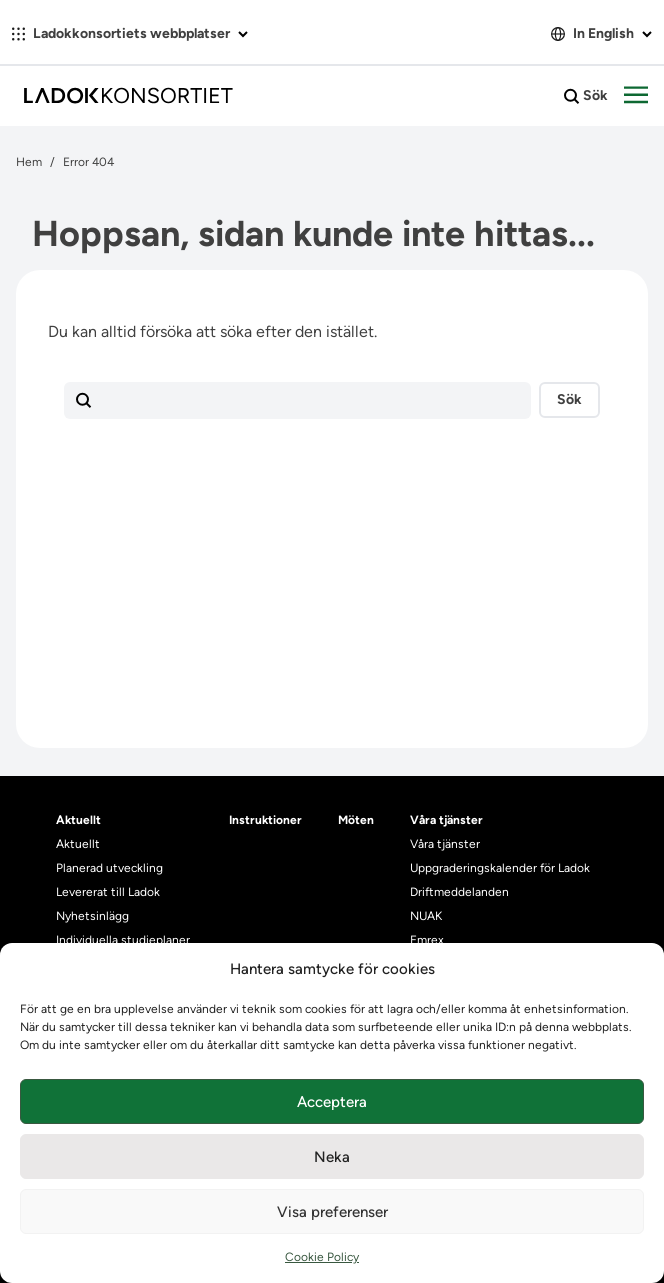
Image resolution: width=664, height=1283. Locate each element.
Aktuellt (78, 844)
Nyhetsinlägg (92, 916)
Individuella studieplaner (124, 940)
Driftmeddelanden (459, 892)
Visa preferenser (332, 1212)
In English (601, 33)
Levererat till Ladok (108, 892)
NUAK (426, 916)
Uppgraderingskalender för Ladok (500, 868)
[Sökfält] (297, 401)
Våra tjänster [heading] (446, 820)
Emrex (427, 940)
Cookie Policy (322, 1257)
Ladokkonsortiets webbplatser (130, 33)
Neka (332, 1157)
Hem (29, 162)
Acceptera (332, 1102)
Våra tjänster (445, 844)
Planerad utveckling (109, 868)
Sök (586, 96)
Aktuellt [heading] (78, 820)
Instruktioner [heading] (265, 820)
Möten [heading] (356, 820)
